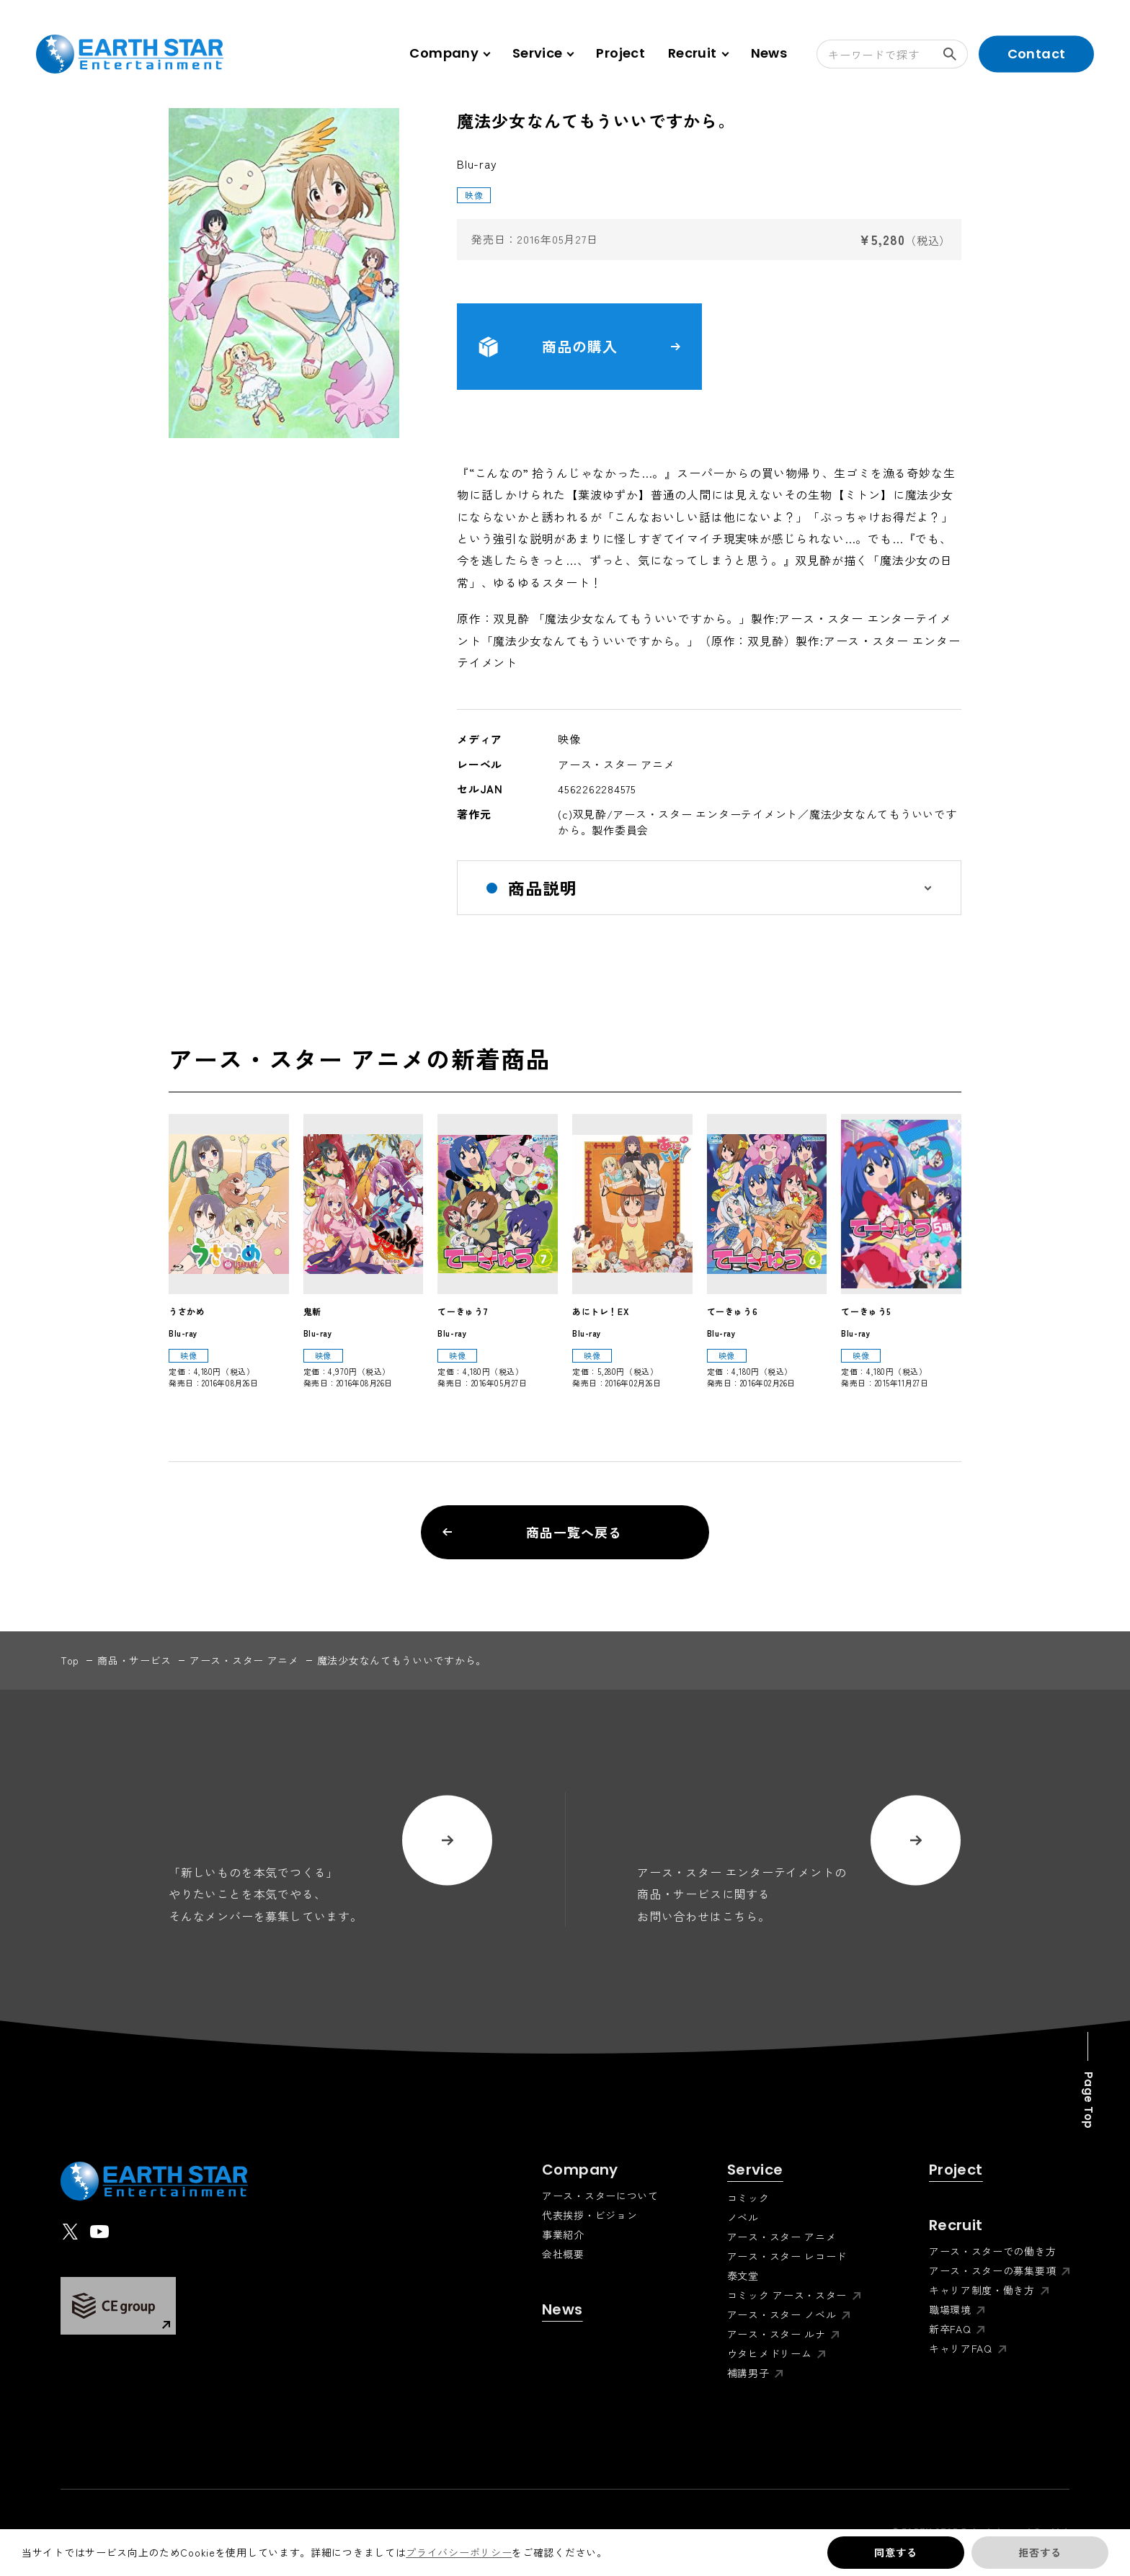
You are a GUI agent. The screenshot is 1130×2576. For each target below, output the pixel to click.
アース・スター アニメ (244, 1660)
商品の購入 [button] (579, 346)
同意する (895, 2552)
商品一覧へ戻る (532, 1532)
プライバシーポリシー (459, 2552)
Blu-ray (477, 163)
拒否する (1039, 2552)
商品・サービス (134, 1660)
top (70, 1660)
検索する (955, 54)
